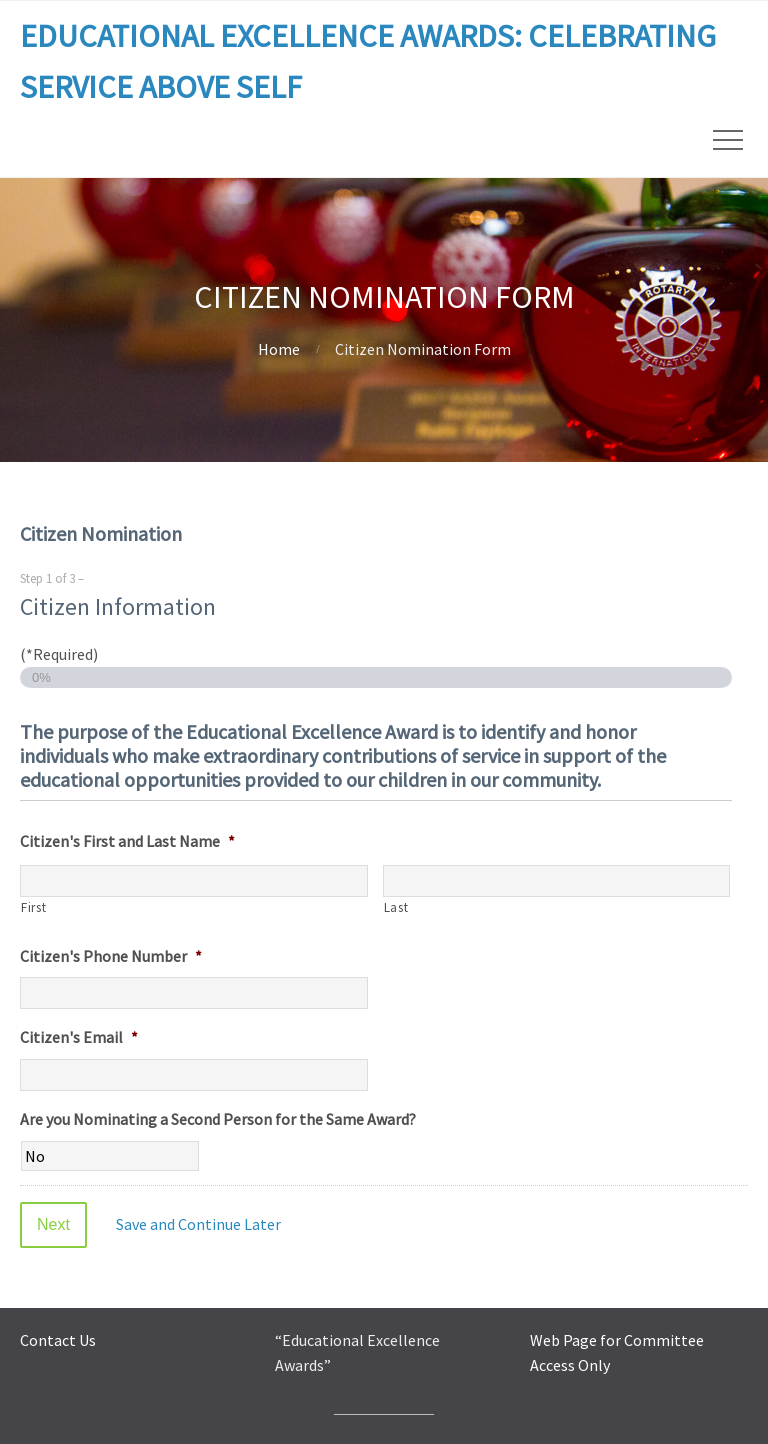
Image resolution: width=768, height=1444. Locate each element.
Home (279, 349)
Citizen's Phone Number (111, 956)
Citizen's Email (79, 1037)
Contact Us (58, 1340)
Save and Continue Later (198, 1224)
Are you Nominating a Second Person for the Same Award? (218, 1119)
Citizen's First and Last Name (127, 841)
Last (396, 907)
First (33, 907)
